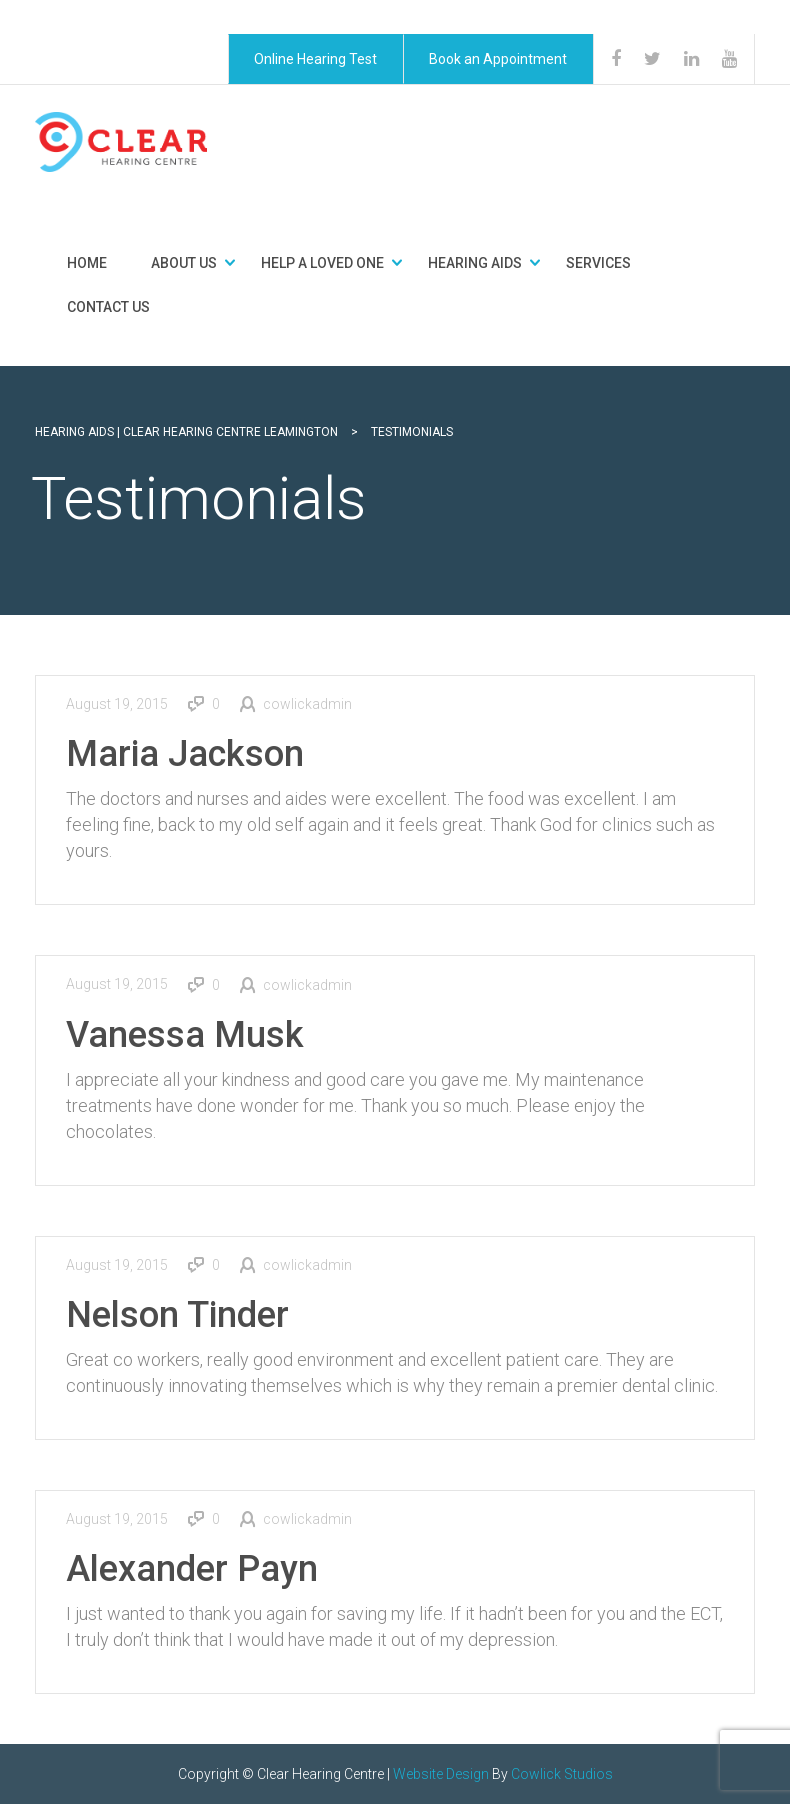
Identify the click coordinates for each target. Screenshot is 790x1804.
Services (598, 263)
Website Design (441, 1774)
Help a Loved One (322, 263)
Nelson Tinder (177, 1315)
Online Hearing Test (315, 59)
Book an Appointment (498, 59)
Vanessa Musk (185, 1035)
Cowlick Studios (562, 1774)
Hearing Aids (475, 263)
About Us (184, 263)
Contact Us (108, 307)
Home (87, 263)
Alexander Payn (192, 1569)
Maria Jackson (185, 754)
